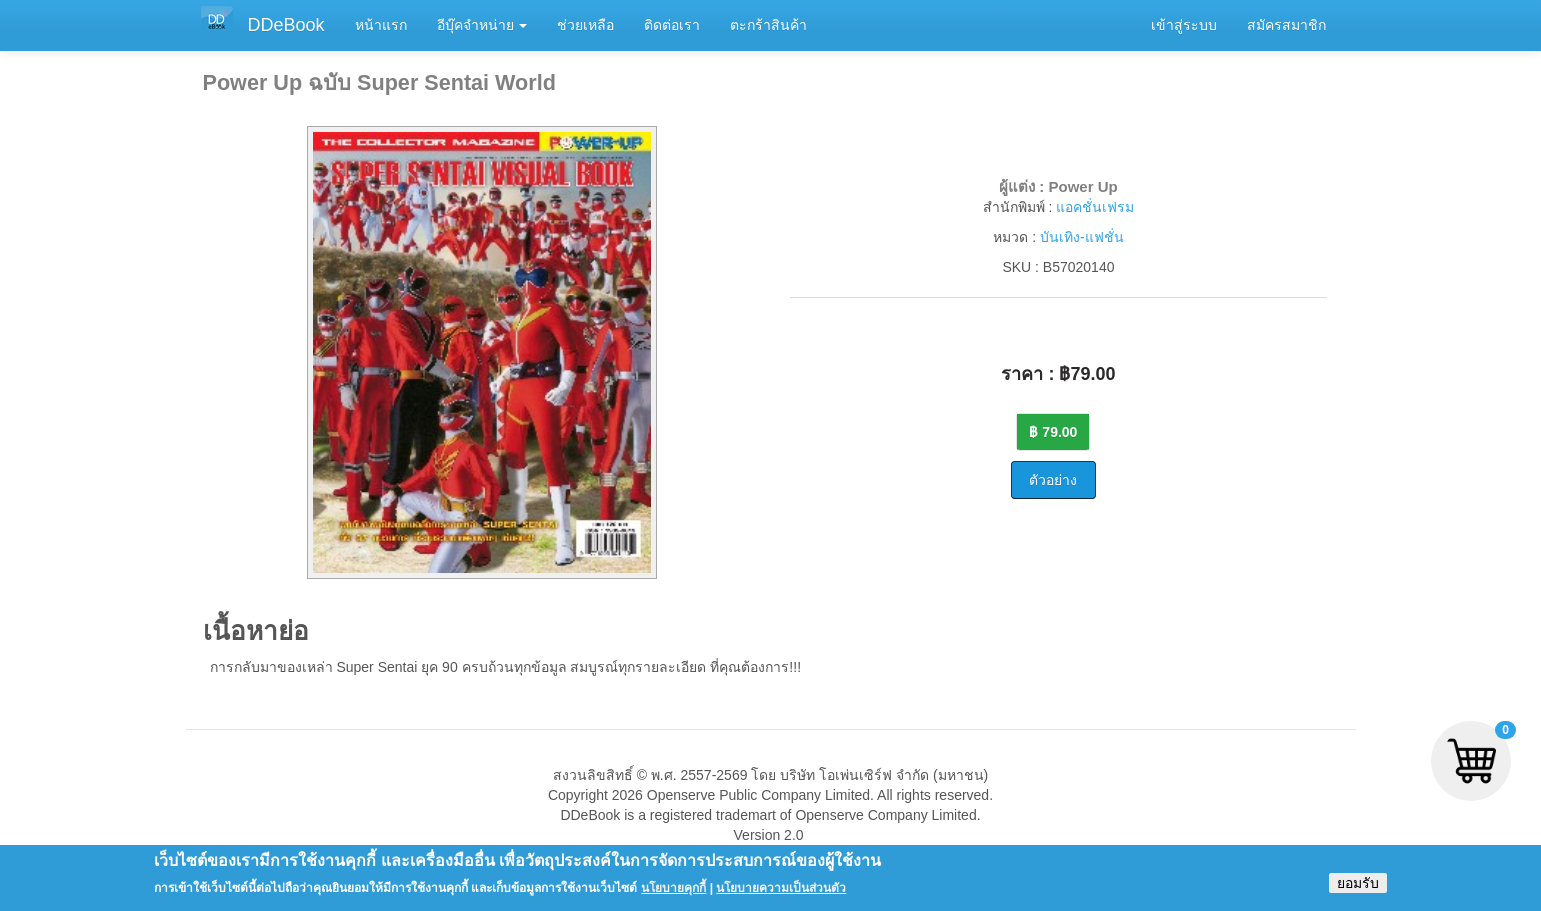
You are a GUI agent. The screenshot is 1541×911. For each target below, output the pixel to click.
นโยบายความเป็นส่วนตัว (781, 894)
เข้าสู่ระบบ (1184, 25)
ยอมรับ (1358, 889)
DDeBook (286, 25)
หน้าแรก (381, 25)
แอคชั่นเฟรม (1095, 207)
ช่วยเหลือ (585, 25)
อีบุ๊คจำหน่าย (482, 25)
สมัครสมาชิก (1286, 25)
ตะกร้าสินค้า (768, 25)
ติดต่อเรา (672, 25)
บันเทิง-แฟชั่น (1082, 237)
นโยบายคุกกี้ (673, 894)
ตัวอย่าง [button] (1053, 480)
